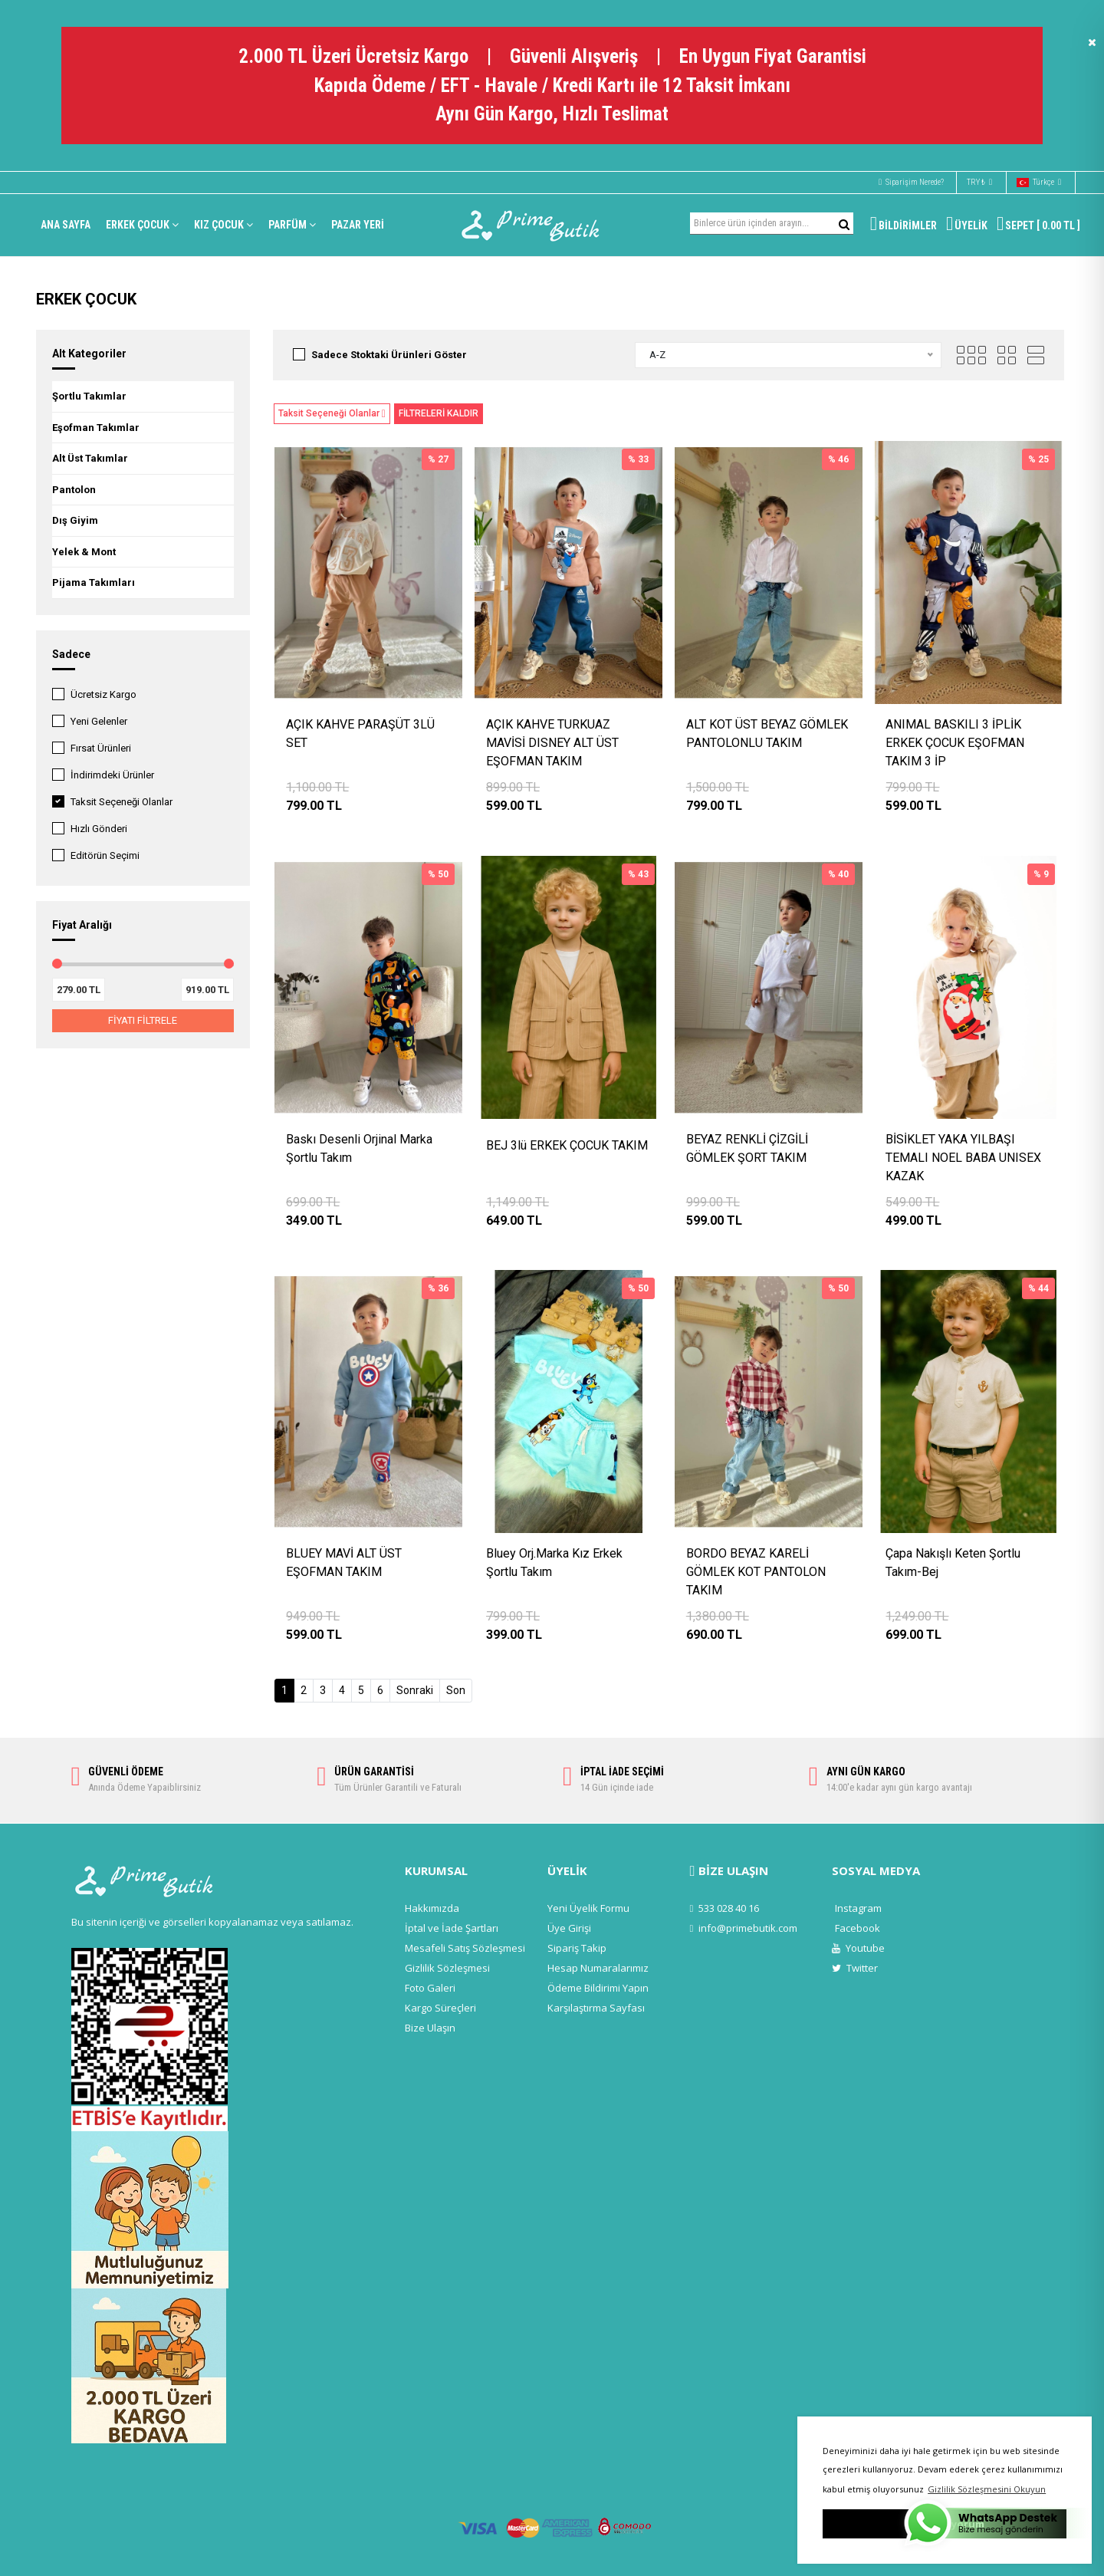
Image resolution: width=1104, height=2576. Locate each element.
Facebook (857, 1928)
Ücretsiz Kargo (103, 694)
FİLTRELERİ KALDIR (438, 413)
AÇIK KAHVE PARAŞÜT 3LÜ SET (360, 733)
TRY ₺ (979, 182)
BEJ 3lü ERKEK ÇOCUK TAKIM (567, 1145)
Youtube (858, 1948)
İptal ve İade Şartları (451, 1928)
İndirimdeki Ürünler (112, 775)
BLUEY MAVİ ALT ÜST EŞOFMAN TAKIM (344, 1562)
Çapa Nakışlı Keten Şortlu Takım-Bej (953, 1562)
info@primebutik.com (744, 1928)
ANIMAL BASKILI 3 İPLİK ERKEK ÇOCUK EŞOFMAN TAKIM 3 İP (955, 742)
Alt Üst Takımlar (90, 458)
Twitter (855, 1968)
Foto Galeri (430, 1988)
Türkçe (1039, 182)
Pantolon (74, 489)
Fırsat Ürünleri (101, 748)
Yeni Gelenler (99, 721)
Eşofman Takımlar (96, 427)
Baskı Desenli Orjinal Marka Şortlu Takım (359, 1148)
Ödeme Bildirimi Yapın (598, 1988)
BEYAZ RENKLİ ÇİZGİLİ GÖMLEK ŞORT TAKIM (747, 1148)
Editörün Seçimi (105, 855)
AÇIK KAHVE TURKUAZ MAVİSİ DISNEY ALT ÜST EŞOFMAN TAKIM (552, 742)
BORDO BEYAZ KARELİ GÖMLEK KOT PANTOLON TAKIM (756, 1571)
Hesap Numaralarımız (598, 1968)
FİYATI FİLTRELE (142, 1020)
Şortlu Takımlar (89, 396)
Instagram (858, 1908)
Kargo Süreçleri (440, 2008)
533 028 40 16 (725, 1908)
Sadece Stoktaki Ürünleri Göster (389, 354)
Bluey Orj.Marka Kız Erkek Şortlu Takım (554, 1562)
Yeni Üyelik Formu (588, 1908)
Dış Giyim (75, 520)
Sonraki (414, 1690)
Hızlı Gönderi (99, 828)
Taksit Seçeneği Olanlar (121, 802)
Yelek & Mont (84, 552)
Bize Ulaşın (430, 2028)
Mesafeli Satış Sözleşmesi (465, 1948)
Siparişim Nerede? (911, 182)
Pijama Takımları (93, 582)
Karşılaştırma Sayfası (596, 2008)
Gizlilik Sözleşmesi (447, 1968)
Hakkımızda (432, 1908)
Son (455, 1690)
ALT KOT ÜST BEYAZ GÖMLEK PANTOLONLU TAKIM (767, 733)
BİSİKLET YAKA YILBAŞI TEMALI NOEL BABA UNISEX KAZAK (963, 1157)
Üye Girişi (569, 1928)
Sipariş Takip (576, 1948)
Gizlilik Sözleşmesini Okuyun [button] (987, 2489)
